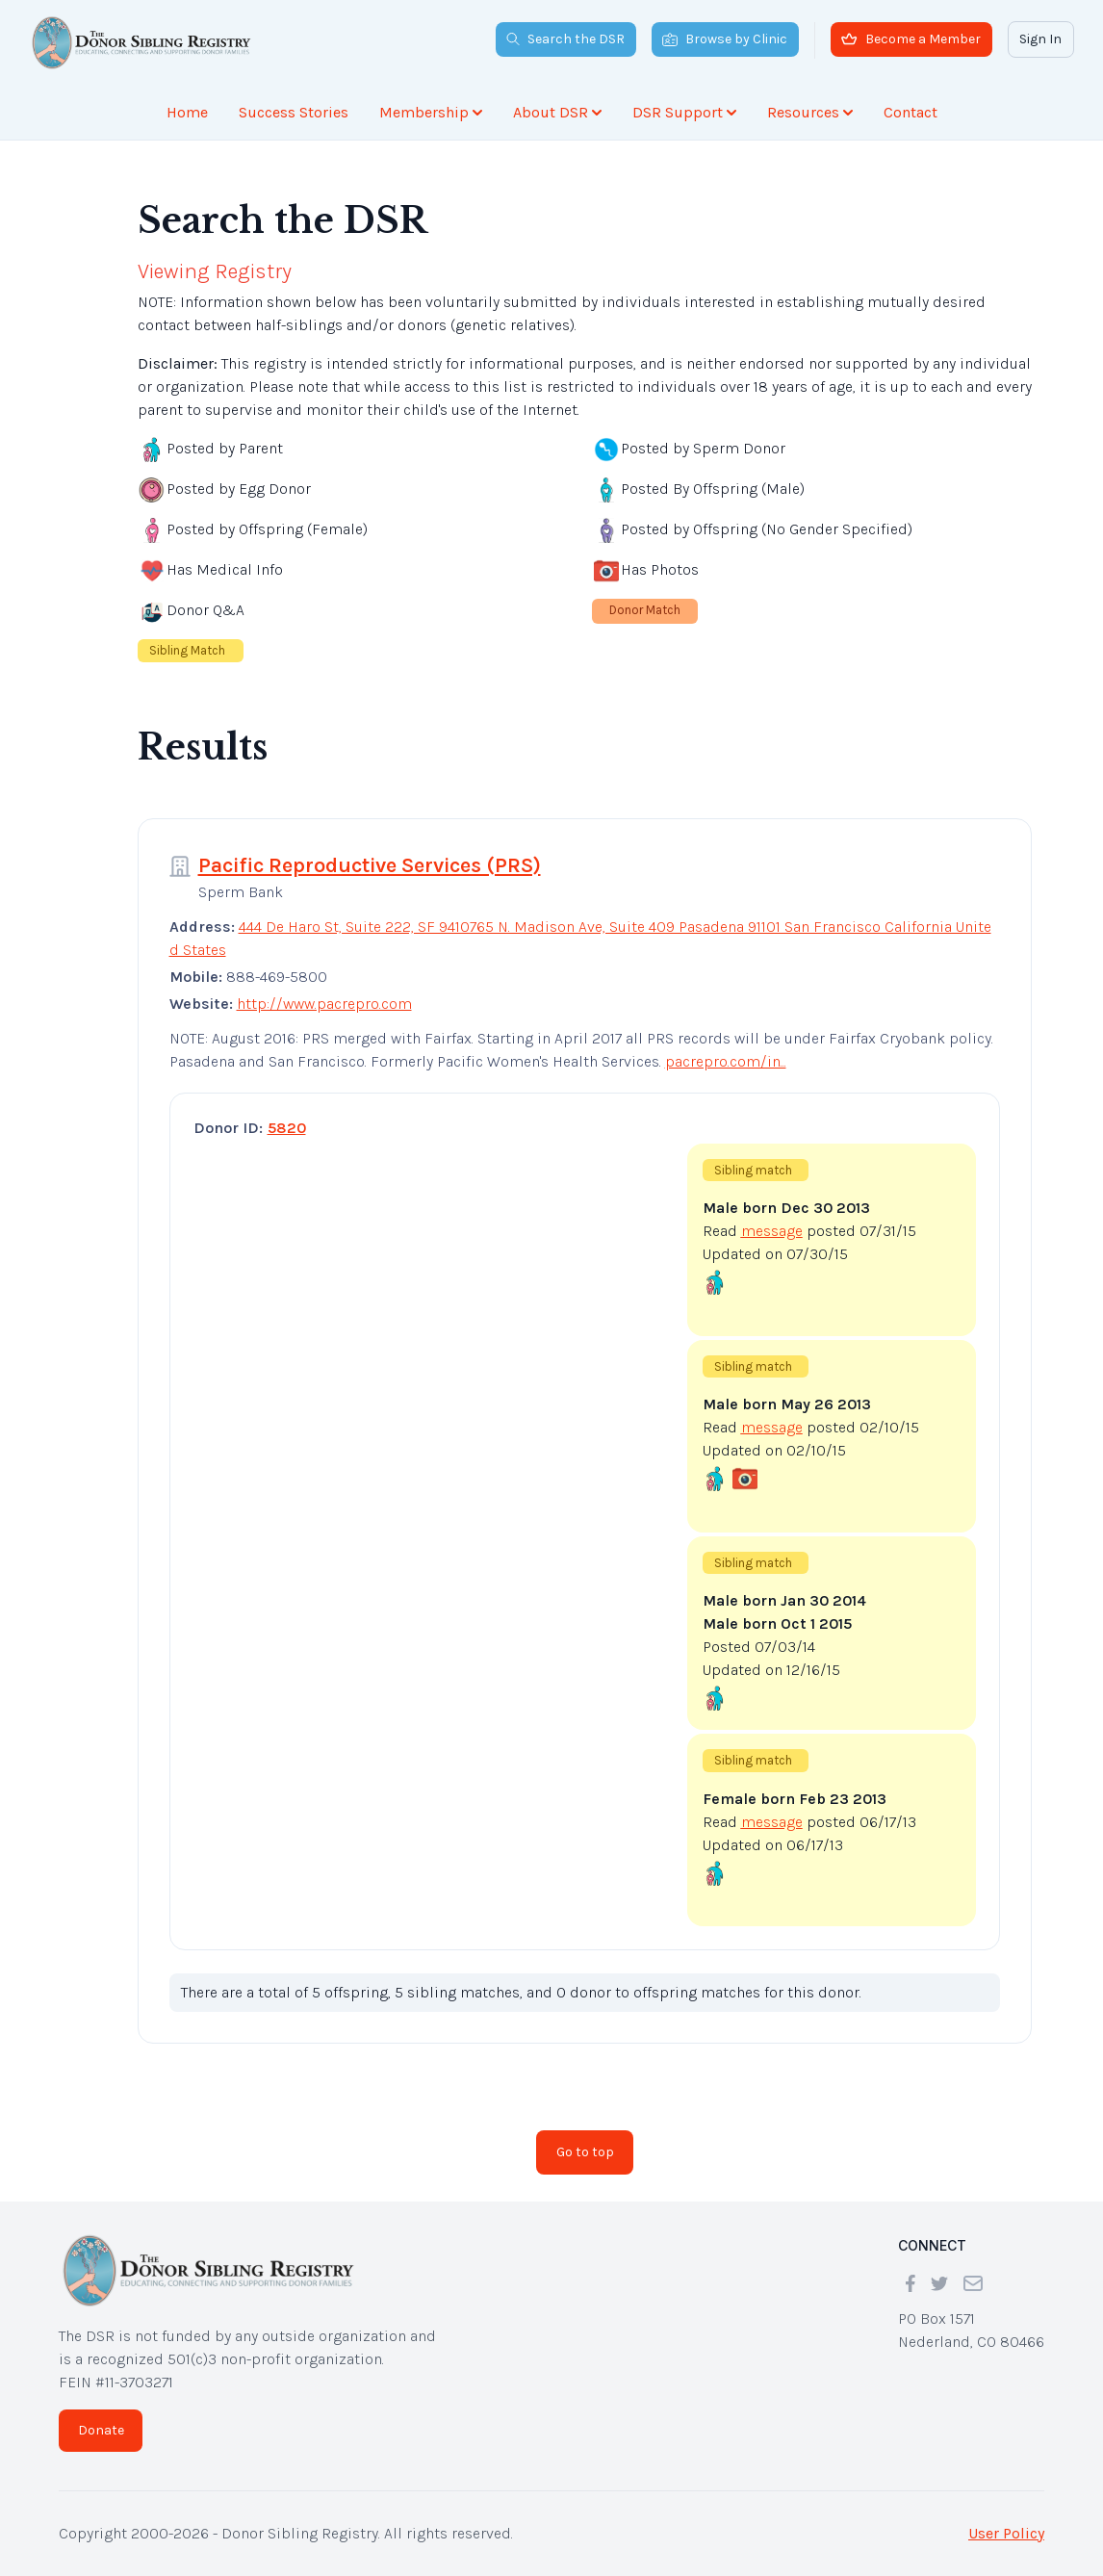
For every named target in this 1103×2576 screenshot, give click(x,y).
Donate (101, 2430)
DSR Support (684, 112)
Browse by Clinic (724, 39)
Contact (910, 112)
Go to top (585, 2152)
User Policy (1006, 2533)
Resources (810, 112)
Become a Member (911, 39)
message (772, 1231)
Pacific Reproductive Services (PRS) (369, 865)
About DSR (557, 112)
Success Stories (293, 112)
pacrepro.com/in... (725, 1061)
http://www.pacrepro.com (324, 1003)
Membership (430, 112)
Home (187, 112)
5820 (287, 1128)
